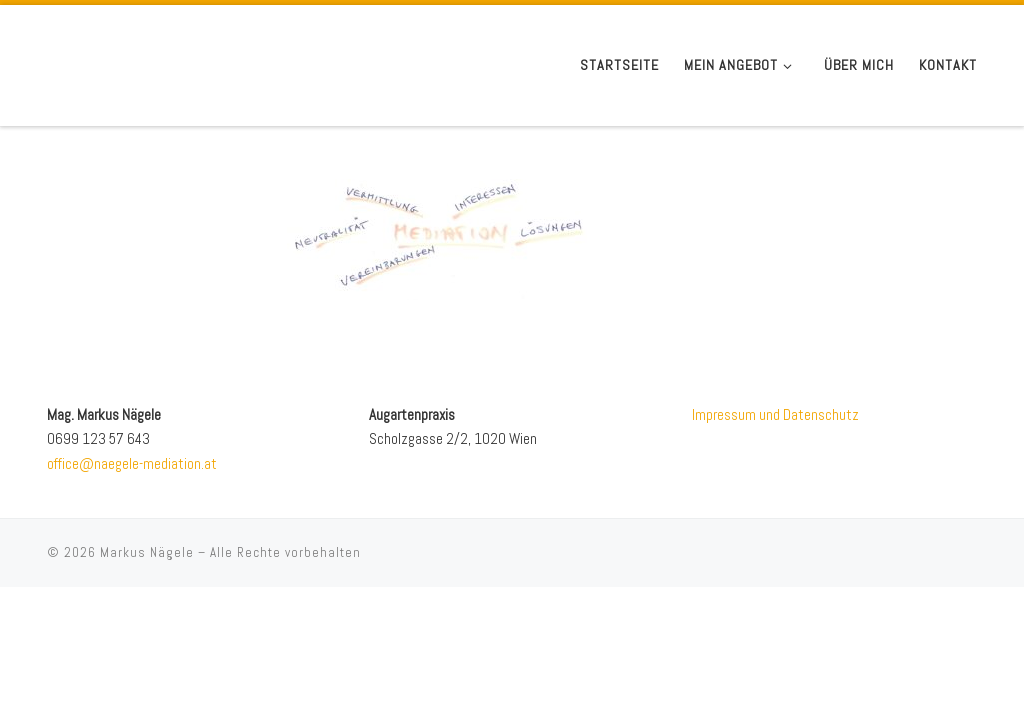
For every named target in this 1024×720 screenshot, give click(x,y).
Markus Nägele (147, 552)
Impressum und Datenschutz (775, 414)
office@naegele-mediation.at (132, 463)
